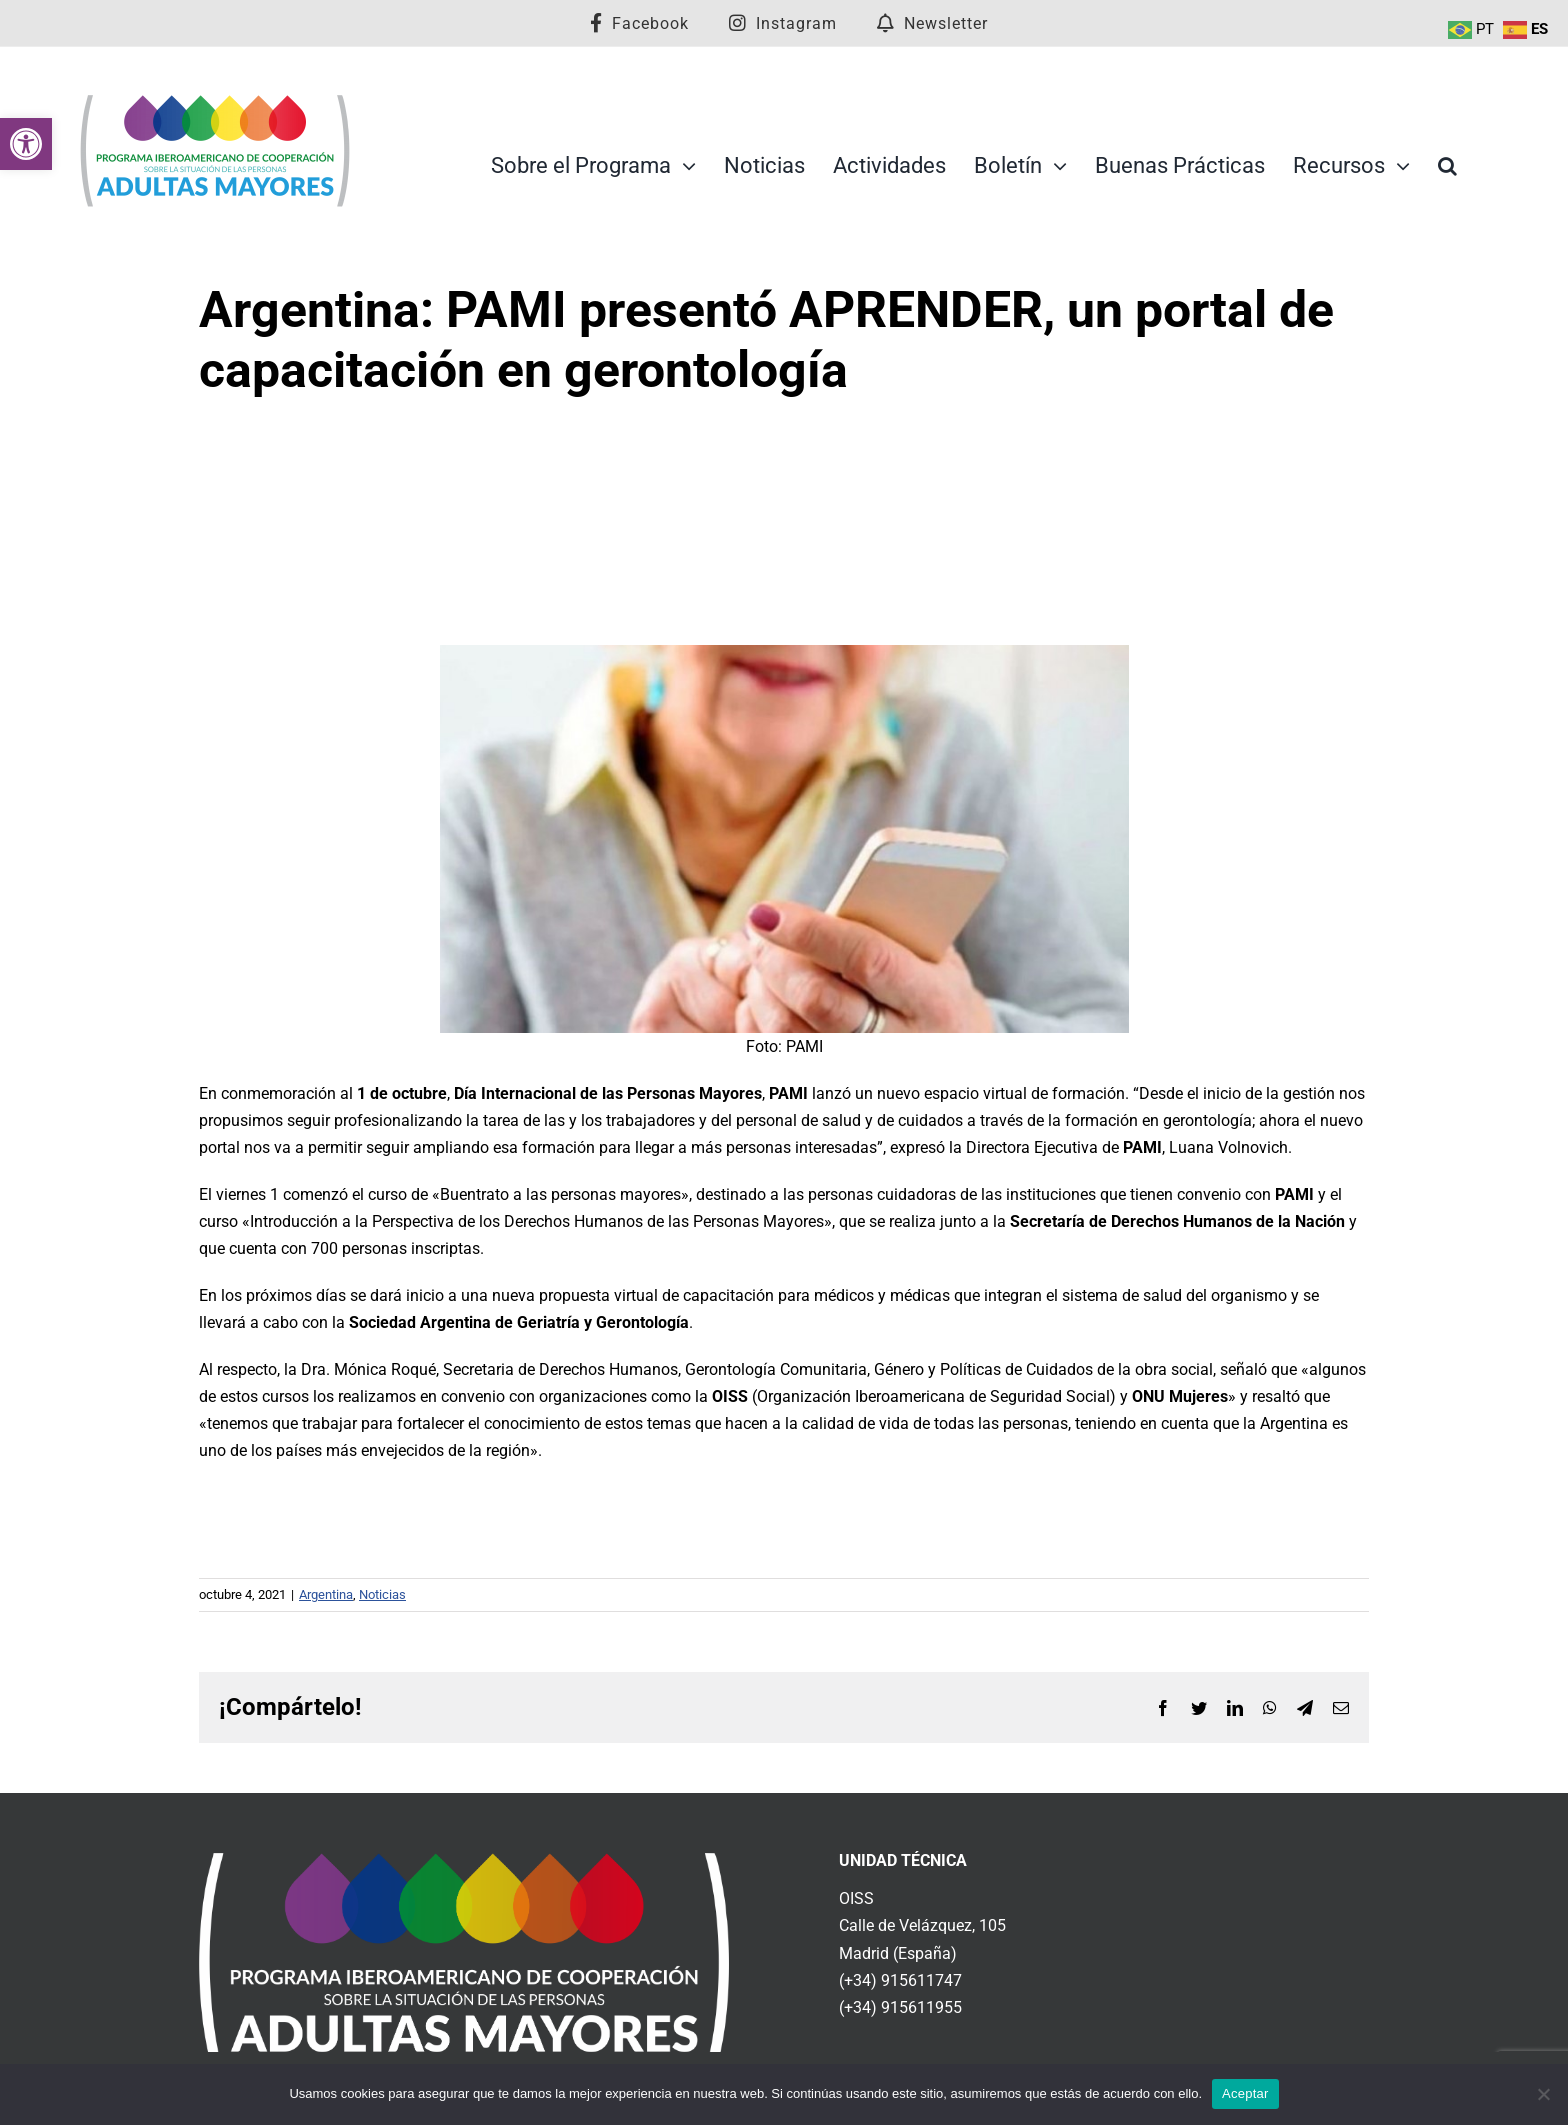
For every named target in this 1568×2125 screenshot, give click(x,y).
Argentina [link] (326, 1594)
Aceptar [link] (1245, 2093)
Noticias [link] (382, 1594)
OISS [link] (856, 1898)
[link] (26, 144)
